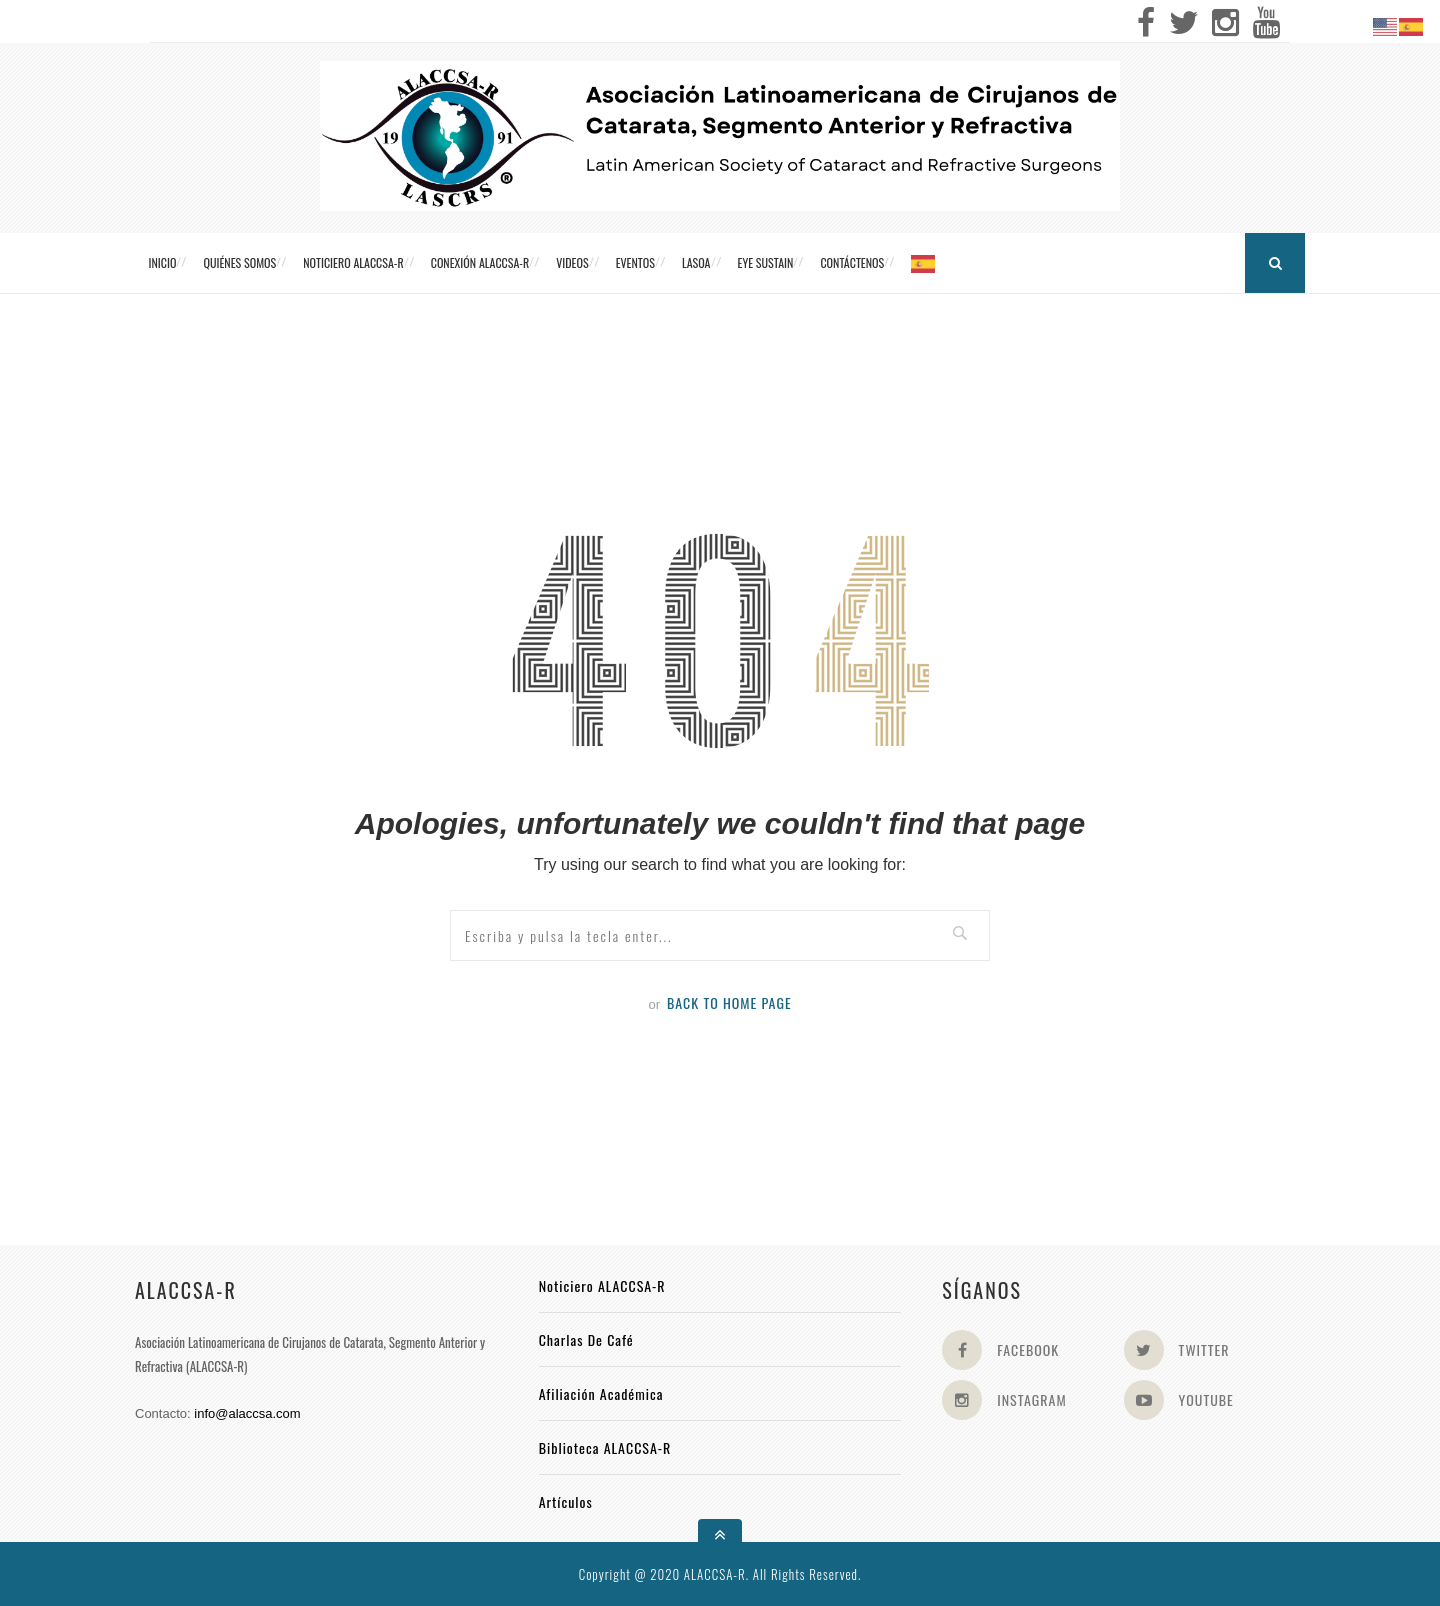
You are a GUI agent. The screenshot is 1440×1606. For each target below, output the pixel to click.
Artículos (566, 1501)
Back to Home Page (729, 1002)
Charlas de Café (586, 1339)
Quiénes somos (239, 262)
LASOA (696, 262)
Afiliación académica (601, 1393)
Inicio (163, 262)
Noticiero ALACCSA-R (353, 262)
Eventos (635, 262)
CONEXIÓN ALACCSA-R (480, 262)
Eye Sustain (766, 262)
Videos (572, 262)
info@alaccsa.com (247, 1413)
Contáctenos (852, 262)
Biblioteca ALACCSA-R (605, 1447)
